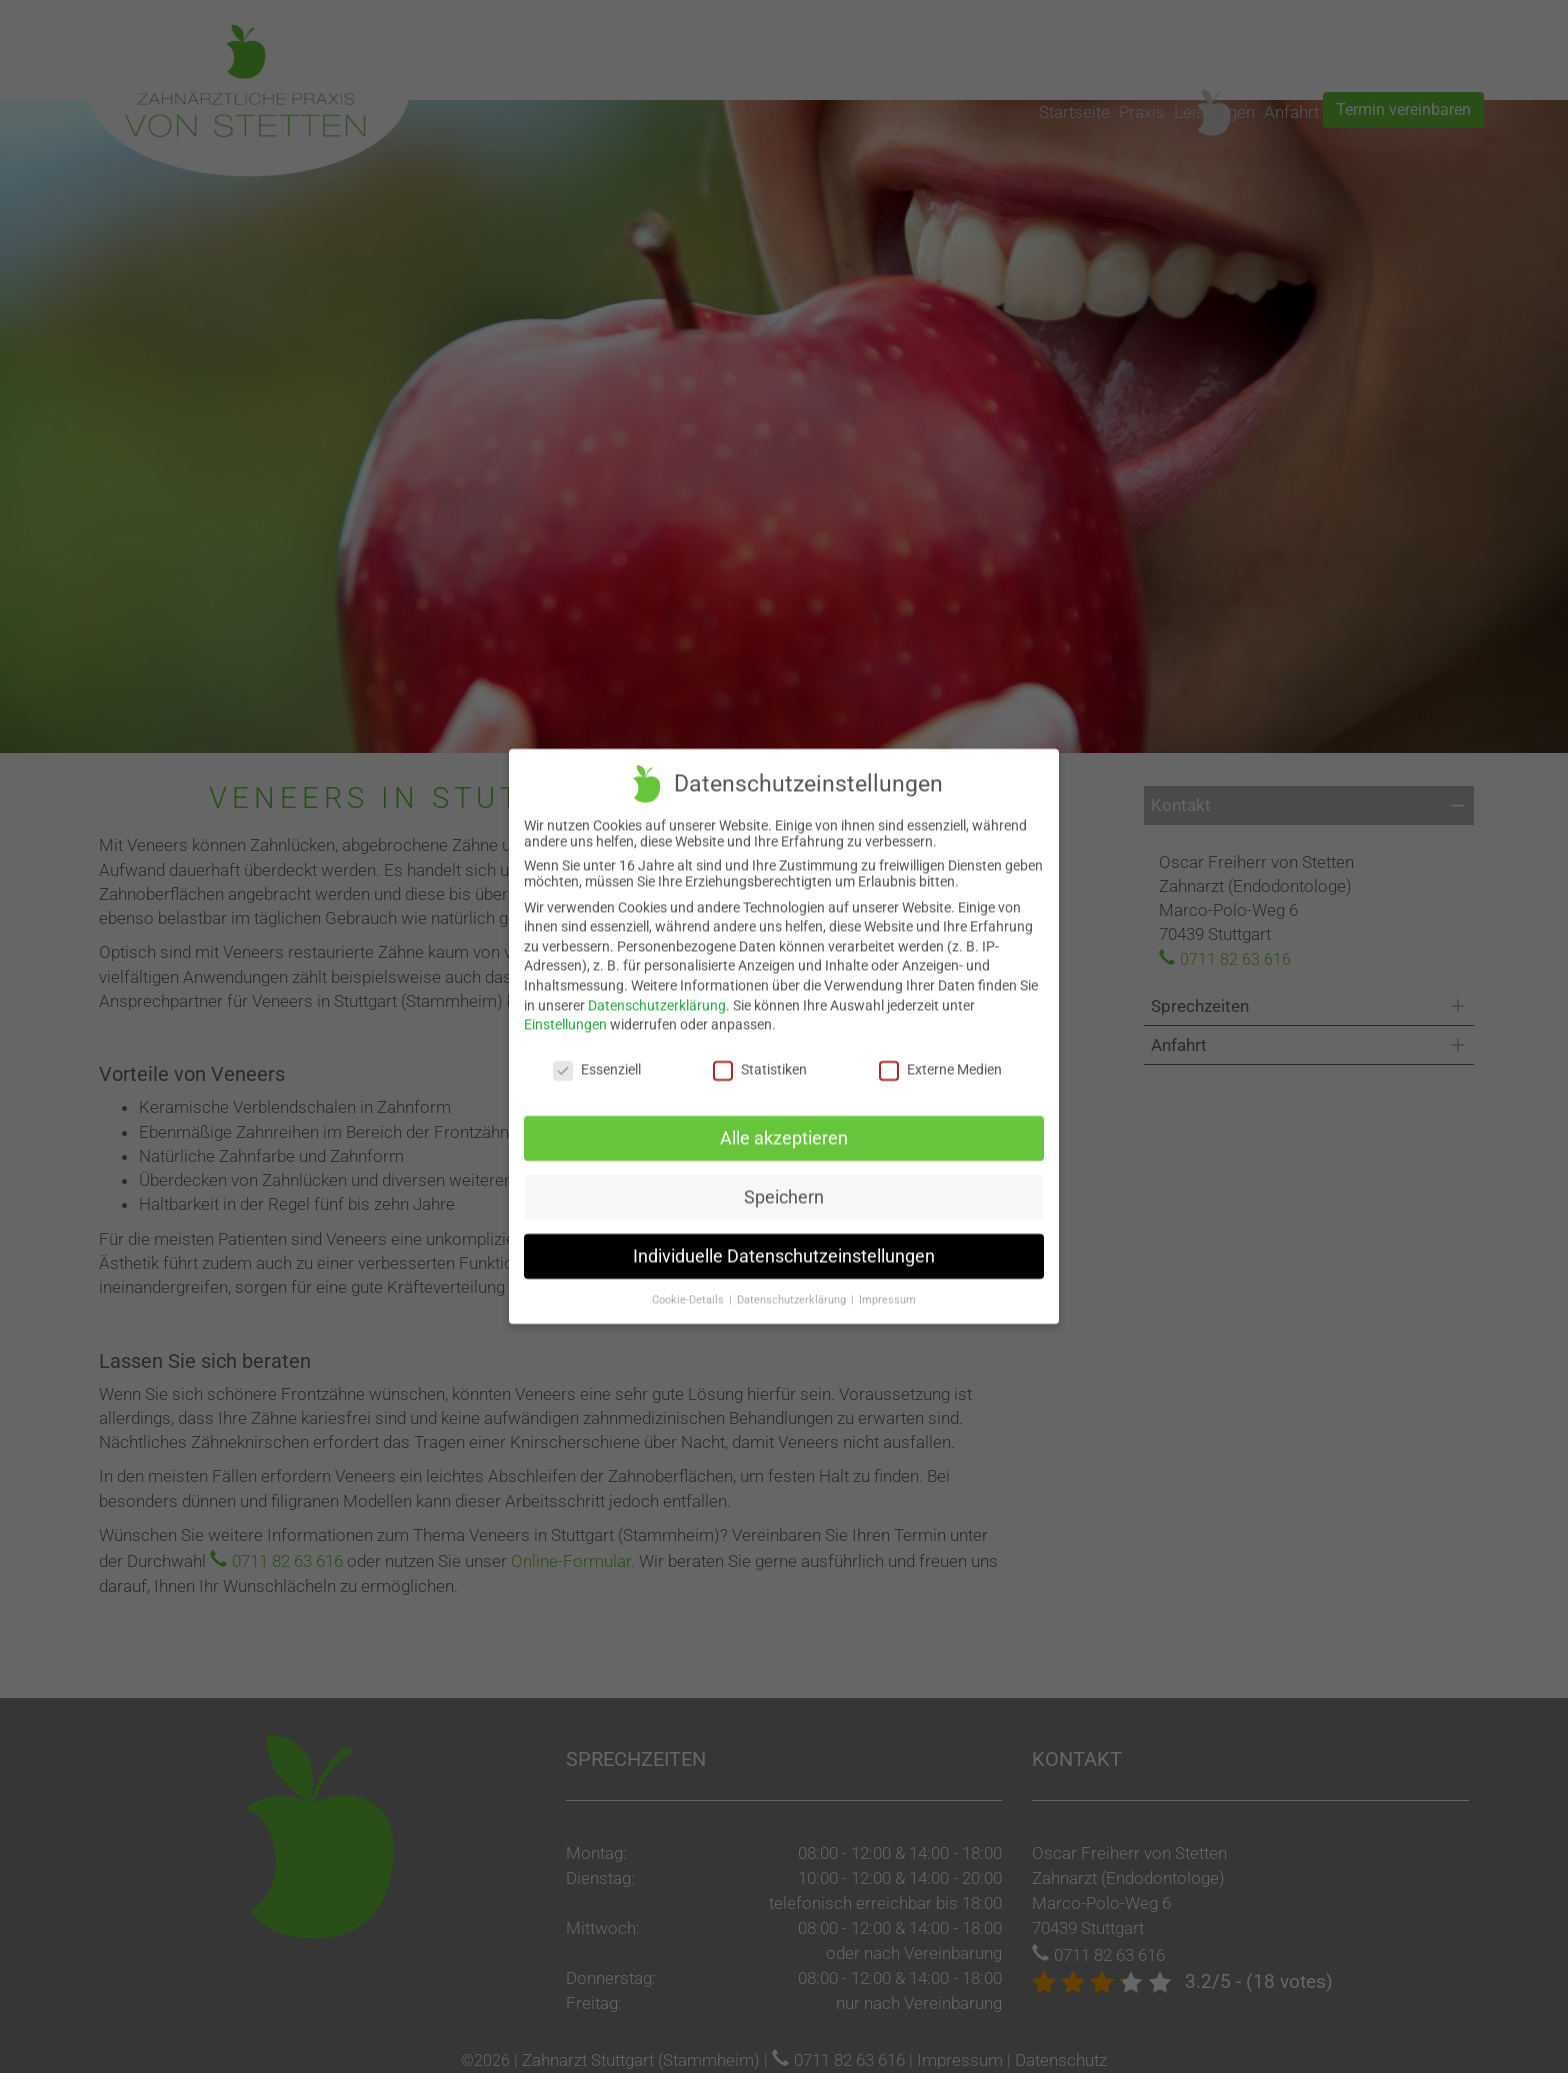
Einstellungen (565, 1013)
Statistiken (760, 1057)
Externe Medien (940, 1057)
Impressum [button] (887, 1287)
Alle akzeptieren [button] (784, 1126)
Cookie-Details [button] (689, 1287)
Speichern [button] (784, 1185)
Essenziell (597, 1057)
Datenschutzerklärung (657, 993)
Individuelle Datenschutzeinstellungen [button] (784, 1244)
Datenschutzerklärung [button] (793, 1287)
